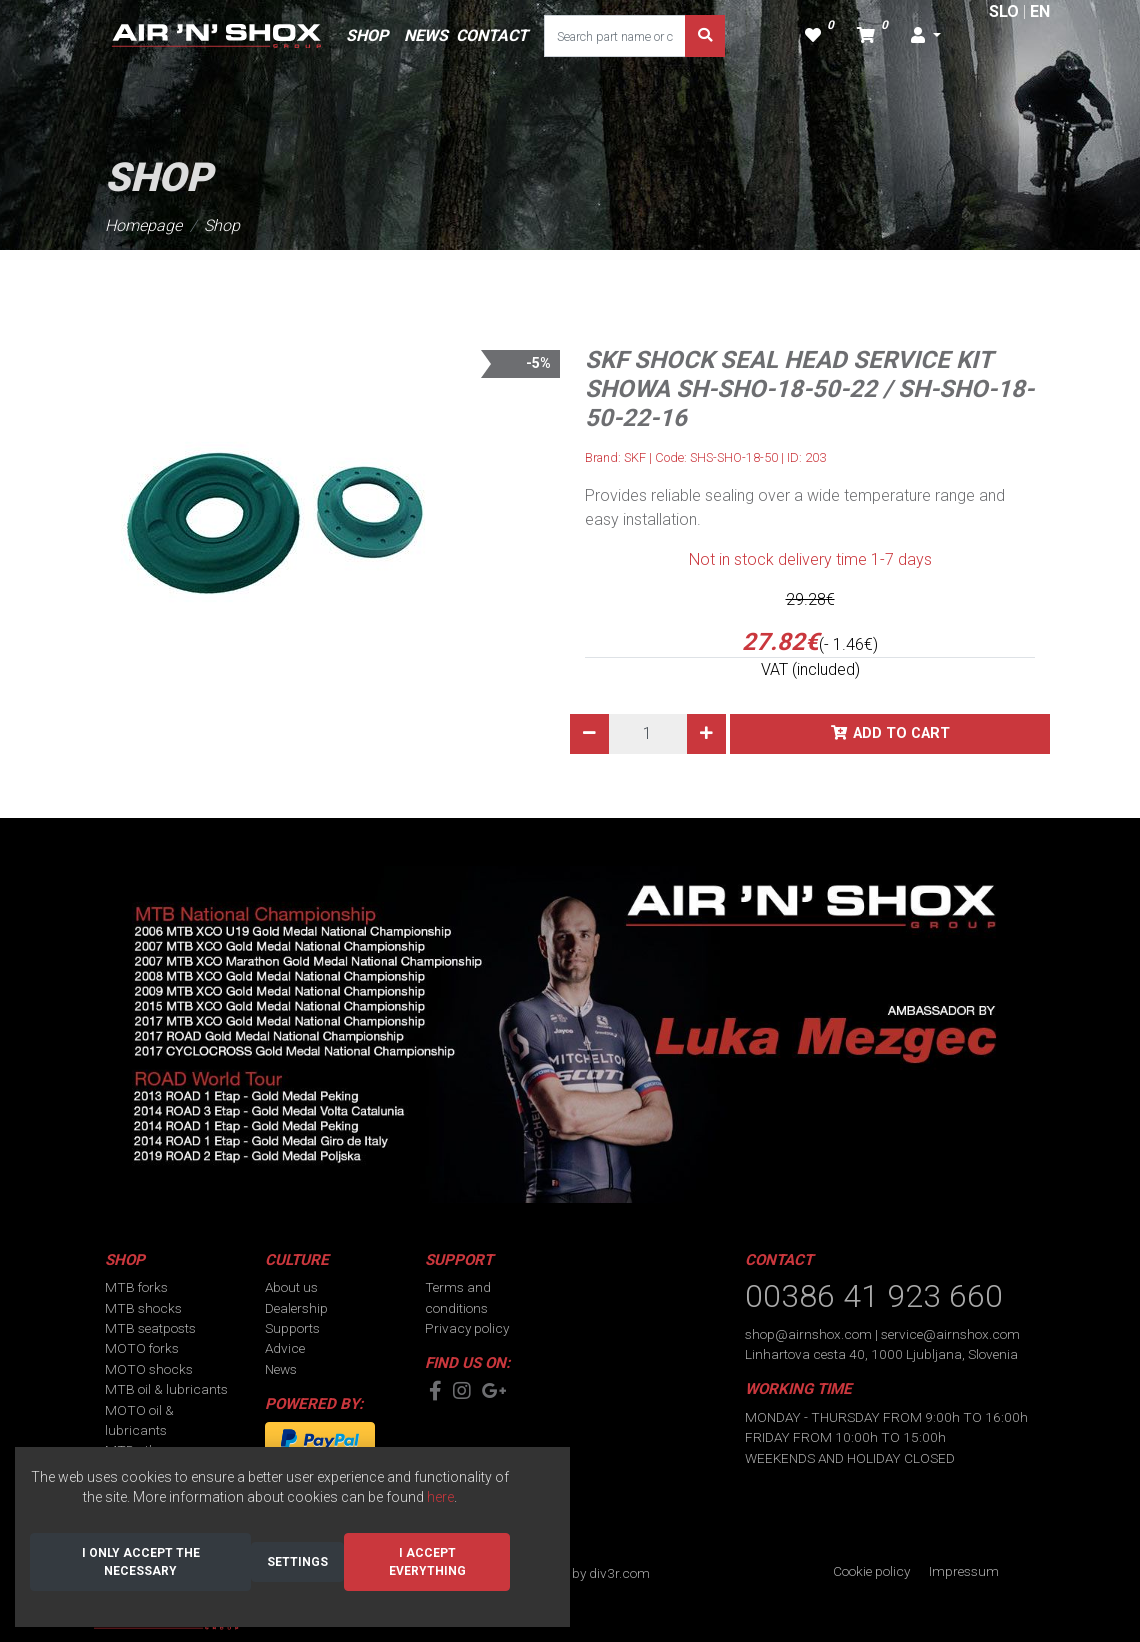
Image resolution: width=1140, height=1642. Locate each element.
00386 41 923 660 (874, 1296)
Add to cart (901, 733)
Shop (222, 225)
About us (291, 1287)
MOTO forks (142, 1348)
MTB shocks (143, 1308)
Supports (292, 1328)
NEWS (426, 35)
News (281, 1369)
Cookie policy (871, 1571)
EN (1040, 11)
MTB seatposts (150, 1328)
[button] (926, 36)
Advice (285, 1348)
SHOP (367, 35)
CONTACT (492, 35)
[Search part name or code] (615, 36)
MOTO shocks (149, 1369)
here (440, 1497)
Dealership (296, 1308)
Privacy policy (467, 1328)
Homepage (143, 225)
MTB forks (136, 1287)
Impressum (964, 1571)
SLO (1004, 11)
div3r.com (619, 1573)
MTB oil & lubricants (166, 1389)
